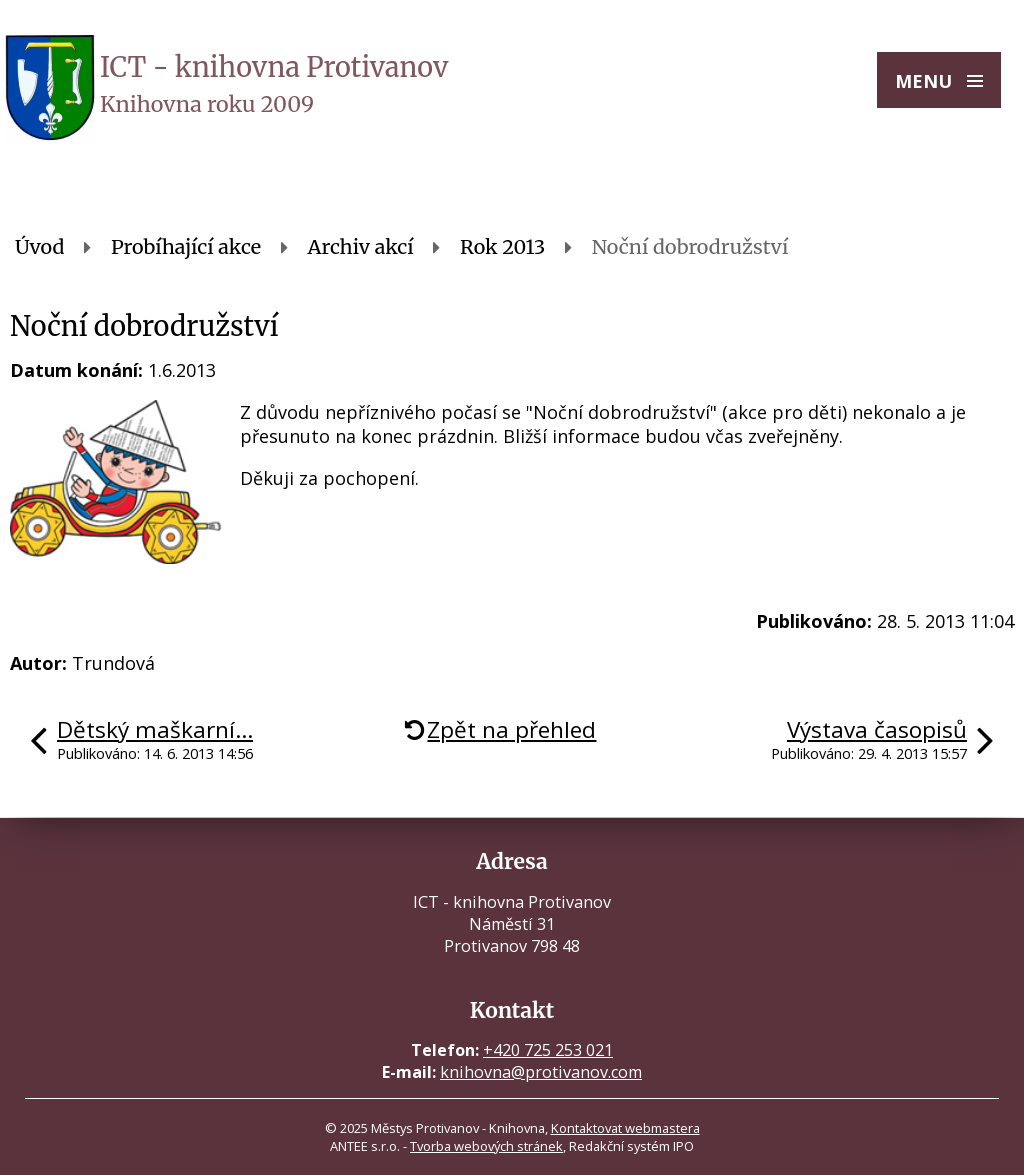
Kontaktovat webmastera (625, 1128)
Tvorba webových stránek (486, 1146)
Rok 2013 (502, 247)
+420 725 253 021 (548, 1050)
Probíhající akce (186, 247)
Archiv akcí (361, 247)
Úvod (40, 247)
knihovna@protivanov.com (541, 1072)
